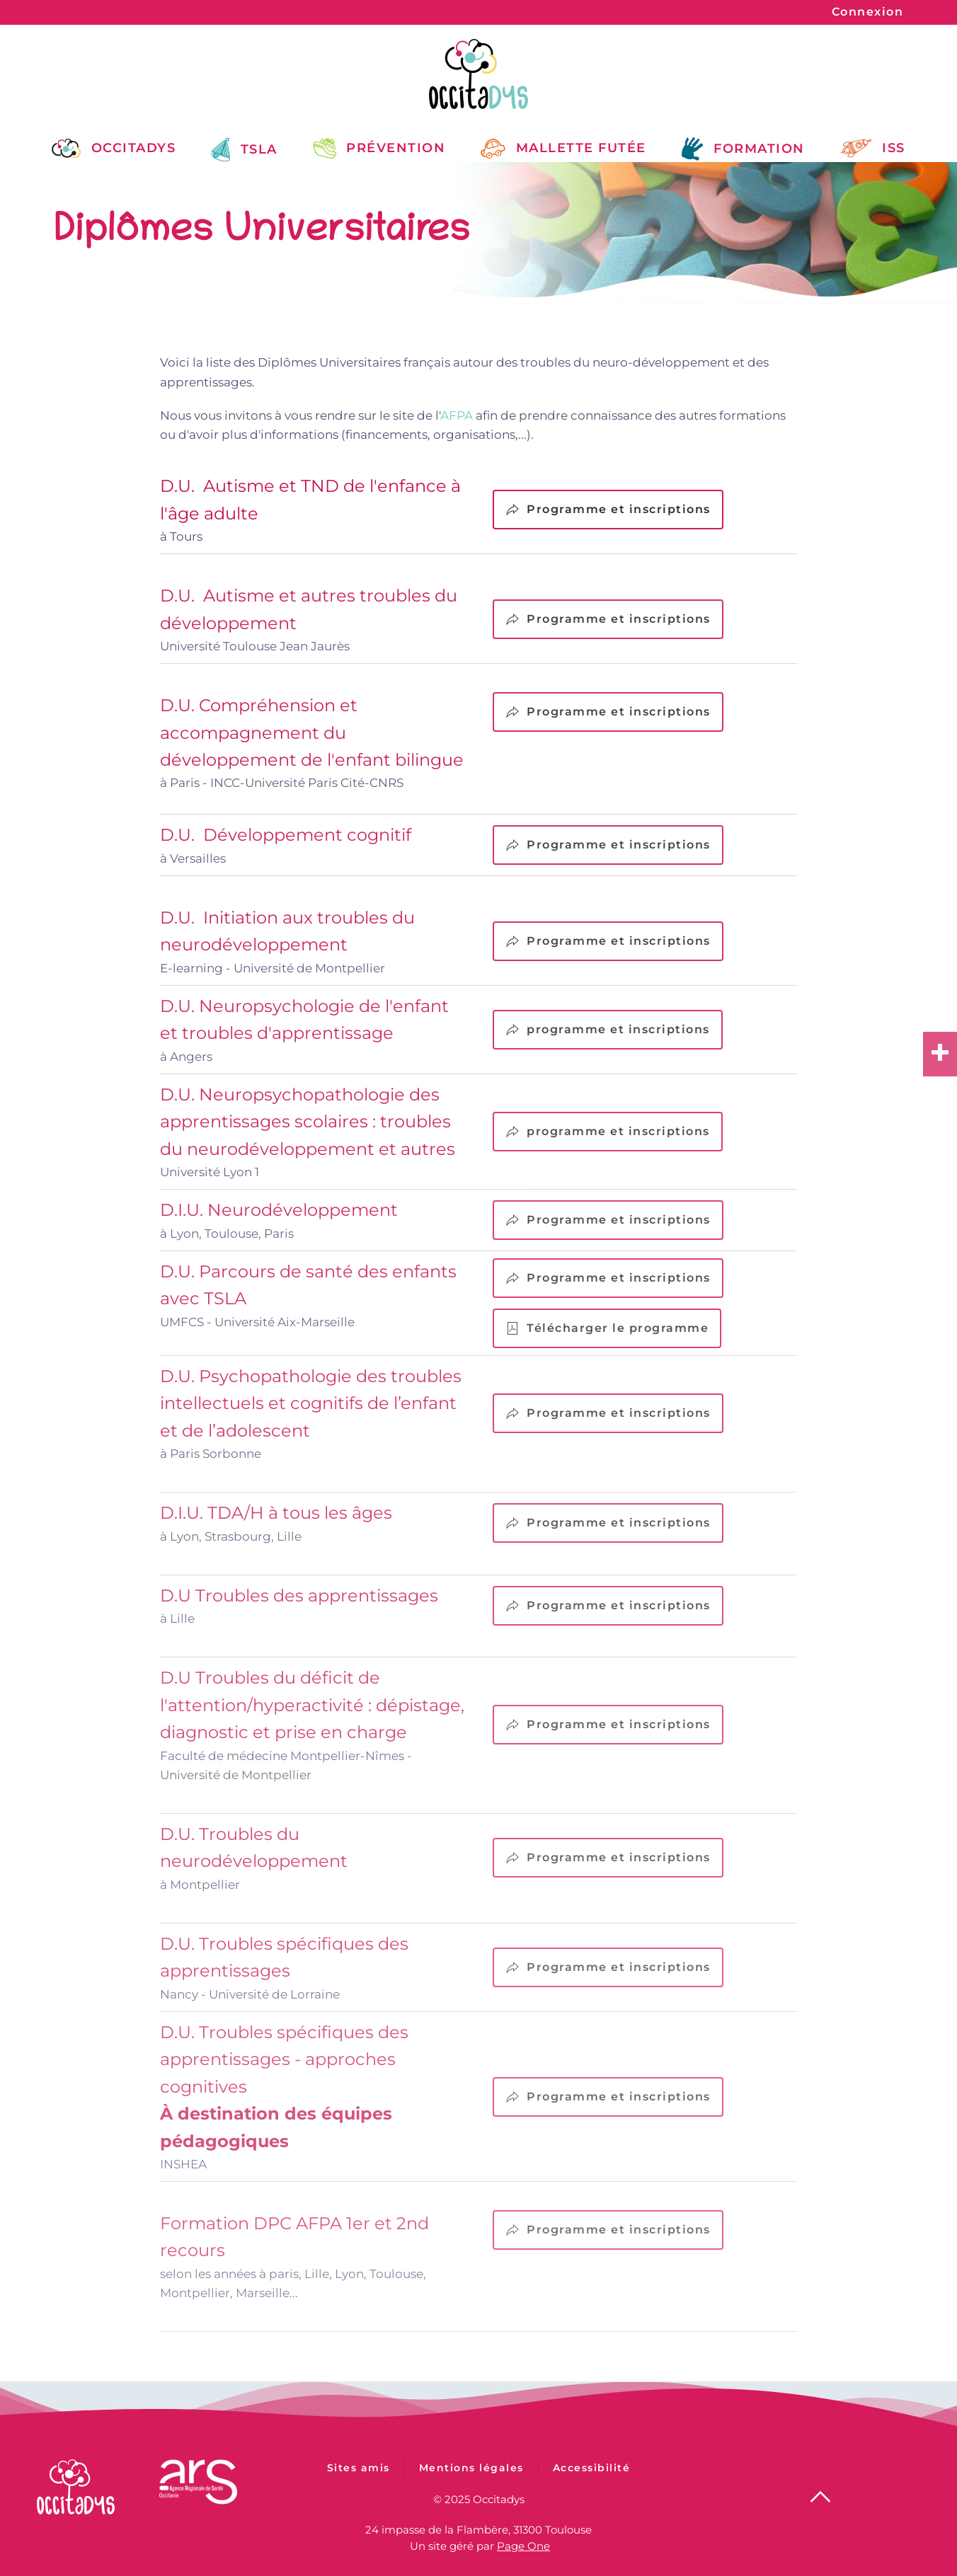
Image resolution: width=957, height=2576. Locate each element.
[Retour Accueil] (478, 74)
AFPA (456, 415)
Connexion (868, 11)
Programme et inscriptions (608, 509)
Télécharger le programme (607, 1328)
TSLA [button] (244, 149)
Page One (523, 2544)
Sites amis (358, 2476)
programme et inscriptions (607, 1030)
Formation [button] (743, 149)
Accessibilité (592, 2476)
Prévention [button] (379, 148)
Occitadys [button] (114, 148)
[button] (820, 2495)
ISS (872, 148)
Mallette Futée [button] (563, 147)
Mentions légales (471, 2476)
